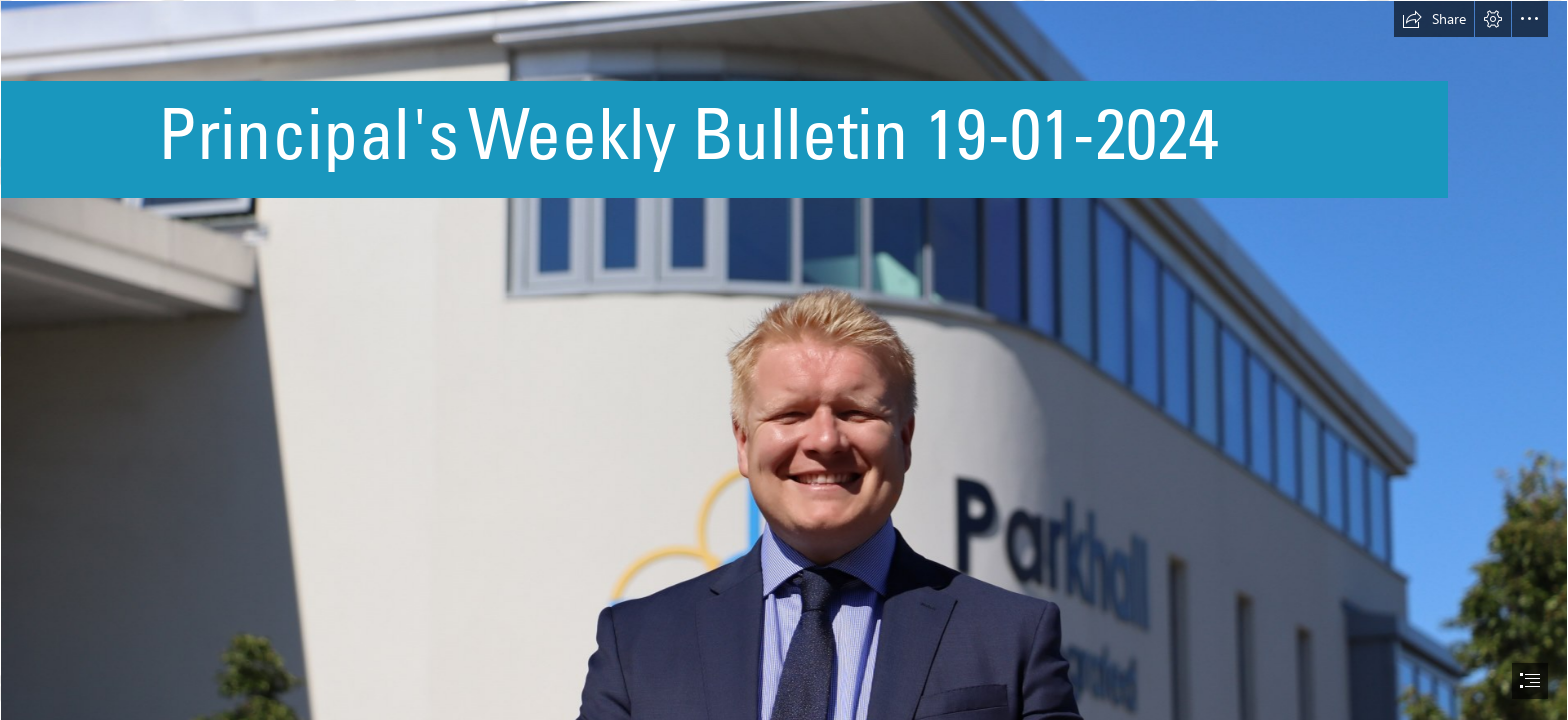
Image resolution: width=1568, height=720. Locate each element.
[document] (784, 360)
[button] (1434, 19)
